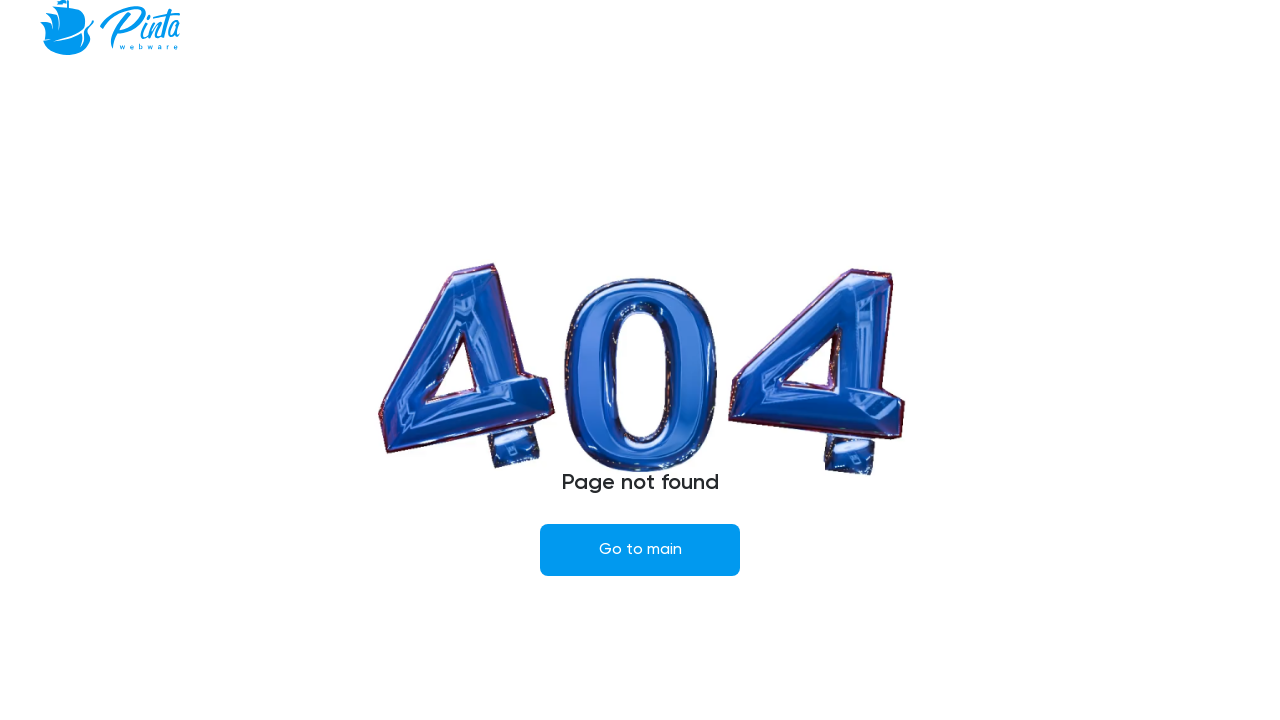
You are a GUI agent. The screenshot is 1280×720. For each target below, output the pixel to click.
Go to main (640, 550)
